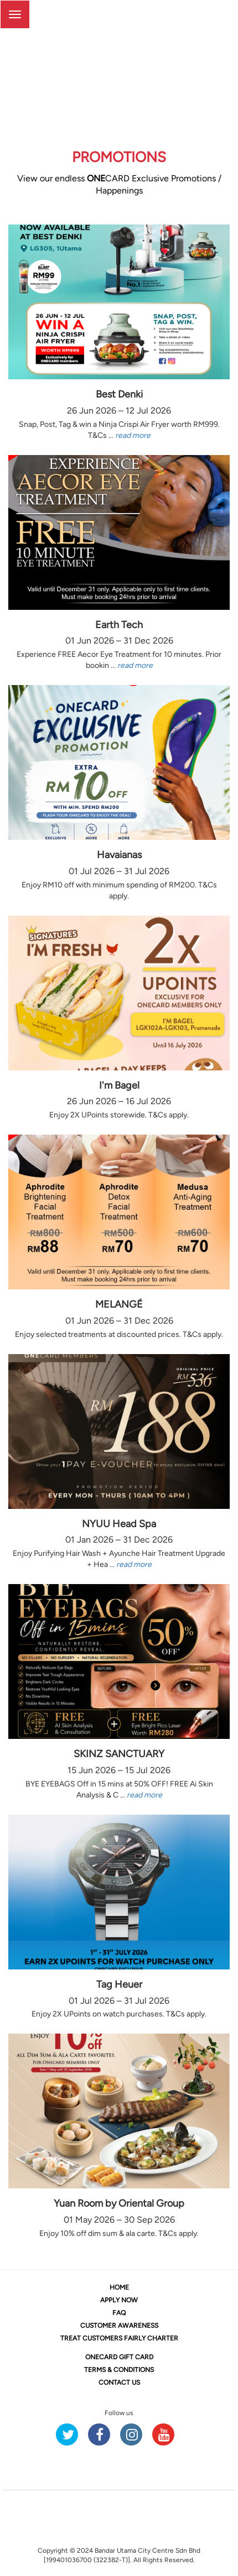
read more (133, 435)
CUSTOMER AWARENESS (119, 2325)
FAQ (119, 2313)
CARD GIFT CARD (119, 2357)
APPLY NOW (119, 2300)
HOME (119, 2287)
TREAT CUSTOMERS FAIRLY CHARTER (119, 2338)
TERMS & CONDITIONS (119, 2370)
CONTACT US (119, 2382)
